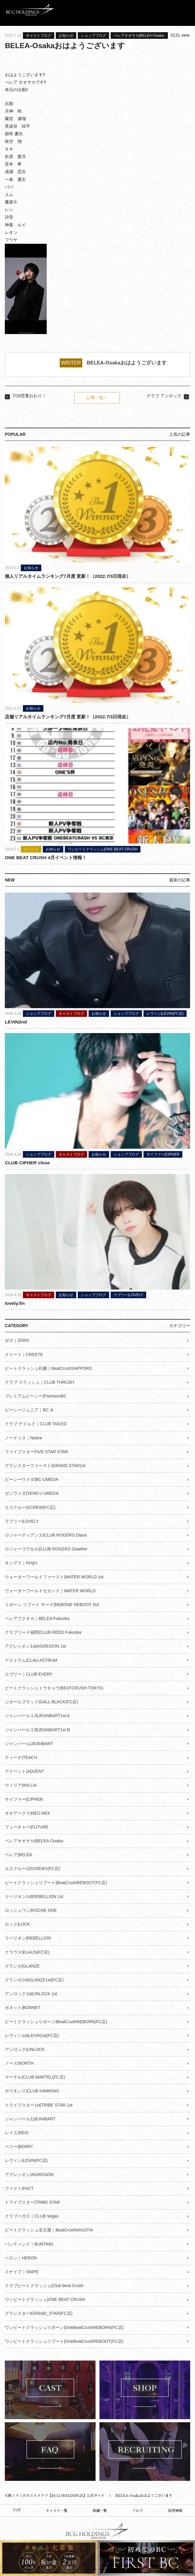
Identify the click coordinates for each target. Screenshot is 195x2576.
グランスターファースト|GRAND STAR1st (45, 1465)
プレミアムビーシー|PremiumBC (36, 1395)
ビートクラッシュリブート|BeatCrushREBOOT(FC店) (56, 1882)
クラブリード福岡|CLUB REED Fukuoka (43, 1632)
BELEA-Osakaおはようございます (127, 363)
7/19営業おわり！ (29, 395)
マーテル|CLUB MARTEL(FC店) (35, 2076)
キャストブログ (38, 35)
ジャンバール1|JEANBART (30, 2118)
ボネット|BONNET (22, 2007)
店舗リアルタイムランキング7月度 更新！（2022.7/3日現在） (68, 716)
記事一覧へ (97, 397)
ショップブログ (93, 35)
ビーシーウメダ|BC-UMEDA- (32, 1479)
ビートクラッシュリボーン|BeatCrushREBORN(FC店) (56, 2021)
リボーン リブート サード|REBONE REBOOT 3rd (52, 1604)
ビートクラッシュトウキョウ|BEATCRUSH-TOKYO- (54, 1687)
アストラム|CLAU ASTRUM (31, 1659)
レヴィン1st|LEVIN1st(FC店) (32, 2035)
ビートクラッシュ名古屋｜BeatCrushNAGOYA (49, 2229)
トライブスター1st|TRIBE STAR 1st (38, 2104)
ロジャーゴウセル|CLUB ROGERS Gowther (46, 1548)
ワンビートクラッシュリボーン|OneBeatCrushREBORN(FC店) (64, 2326)
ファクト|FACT (19, 2187)
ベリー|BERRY (19, 2146)
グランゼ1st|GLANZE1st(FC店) (34, 1979)
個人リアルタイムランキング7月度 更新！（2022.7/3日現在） (68, 575)
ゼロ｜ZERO (17, 1340)
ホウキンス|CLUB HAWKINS (32, 2090)
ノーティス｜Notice (23, 1437)
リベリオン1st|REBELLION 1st (34, 1896)
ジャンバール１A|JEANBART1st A (37, 1715)
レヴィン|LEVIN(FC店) (165, 1013)
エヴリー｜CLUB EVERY (28, 1673)
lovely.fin (15, 1302)
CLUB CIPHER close (27, 1162)
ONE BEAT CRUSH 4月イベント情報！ (45, 857)
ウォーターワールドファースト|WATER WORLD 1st (54, 1576)
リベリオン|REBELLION (28, 1937)
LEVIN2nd (16, 1021)
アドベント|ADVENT (24, 1771)
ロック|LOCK (17, 1923)
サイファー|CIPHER (162, 1154)
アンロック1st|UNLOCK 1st (31, 1993)
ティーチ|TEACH (21, 1757)
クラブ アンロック (163, 395)
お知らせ (66, 35)
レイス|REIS (16, 2132)
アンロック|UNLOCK (25, 2049)
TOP (17, 2510)
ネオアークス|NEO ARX (27, 1812)
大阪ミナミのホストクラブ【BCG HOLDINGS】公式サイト (55, 2495)
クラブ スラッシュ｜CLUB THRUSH (39, 1381)
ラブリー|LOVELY (128, 1295)
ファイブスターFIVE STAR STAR (36, 1451)
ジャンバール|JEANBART (29, 1743)
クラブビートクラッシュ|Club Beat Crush (44, 2285)
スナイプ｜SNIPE (22, 2271)
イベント (31, 849)
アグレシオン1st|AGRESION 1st (35, 1645)
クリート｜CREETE (24, 1353)
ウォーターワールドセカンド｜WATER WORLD (50, 1590)
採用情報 (175, 2510)
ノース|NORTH (19, 2062)
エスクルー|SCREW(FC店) (30, 1506)
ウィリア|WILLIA (21, 1784)
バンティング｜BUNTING (29, 2243)
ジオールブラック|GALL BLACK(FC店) (41, 1701)
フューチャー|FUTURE (26, 1826)
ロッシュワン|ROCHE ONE (31, 1910)
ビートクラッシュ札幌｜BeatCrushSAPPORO (48, 1367)
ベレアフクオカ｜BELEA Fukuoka (37, 1618)
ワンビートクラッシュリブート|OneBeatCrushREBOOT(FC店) (64, 2341)
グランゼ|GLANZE (22, 1965)
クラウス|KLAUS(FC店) (27, 1951)
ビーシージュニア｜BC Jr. (29, 1409)
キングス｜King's (21, 1562)
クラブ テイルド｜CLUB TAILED (36, 1423)
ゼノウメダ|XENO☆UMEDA (31, 1493)
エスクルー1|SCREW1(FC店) (32, 1868)
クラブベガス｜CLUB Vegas (31, 2215)
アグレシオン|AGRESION (29, 2174)
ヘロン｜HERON (21, 2257)
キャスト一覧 (57, 2510)
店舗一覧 (100, 2510)
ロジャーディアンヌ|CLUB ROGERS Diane (46, 1534)
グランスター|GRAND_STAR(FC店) (38, 2313)
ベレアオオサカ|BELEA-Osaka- (139, 35)
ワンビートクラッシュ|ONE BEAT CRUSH (102, 849)
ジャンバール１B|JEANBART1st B (37, 1729)
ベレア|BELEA (18, 1854)
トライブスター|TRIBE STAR (32, 2202)
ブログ (137, 2510)
